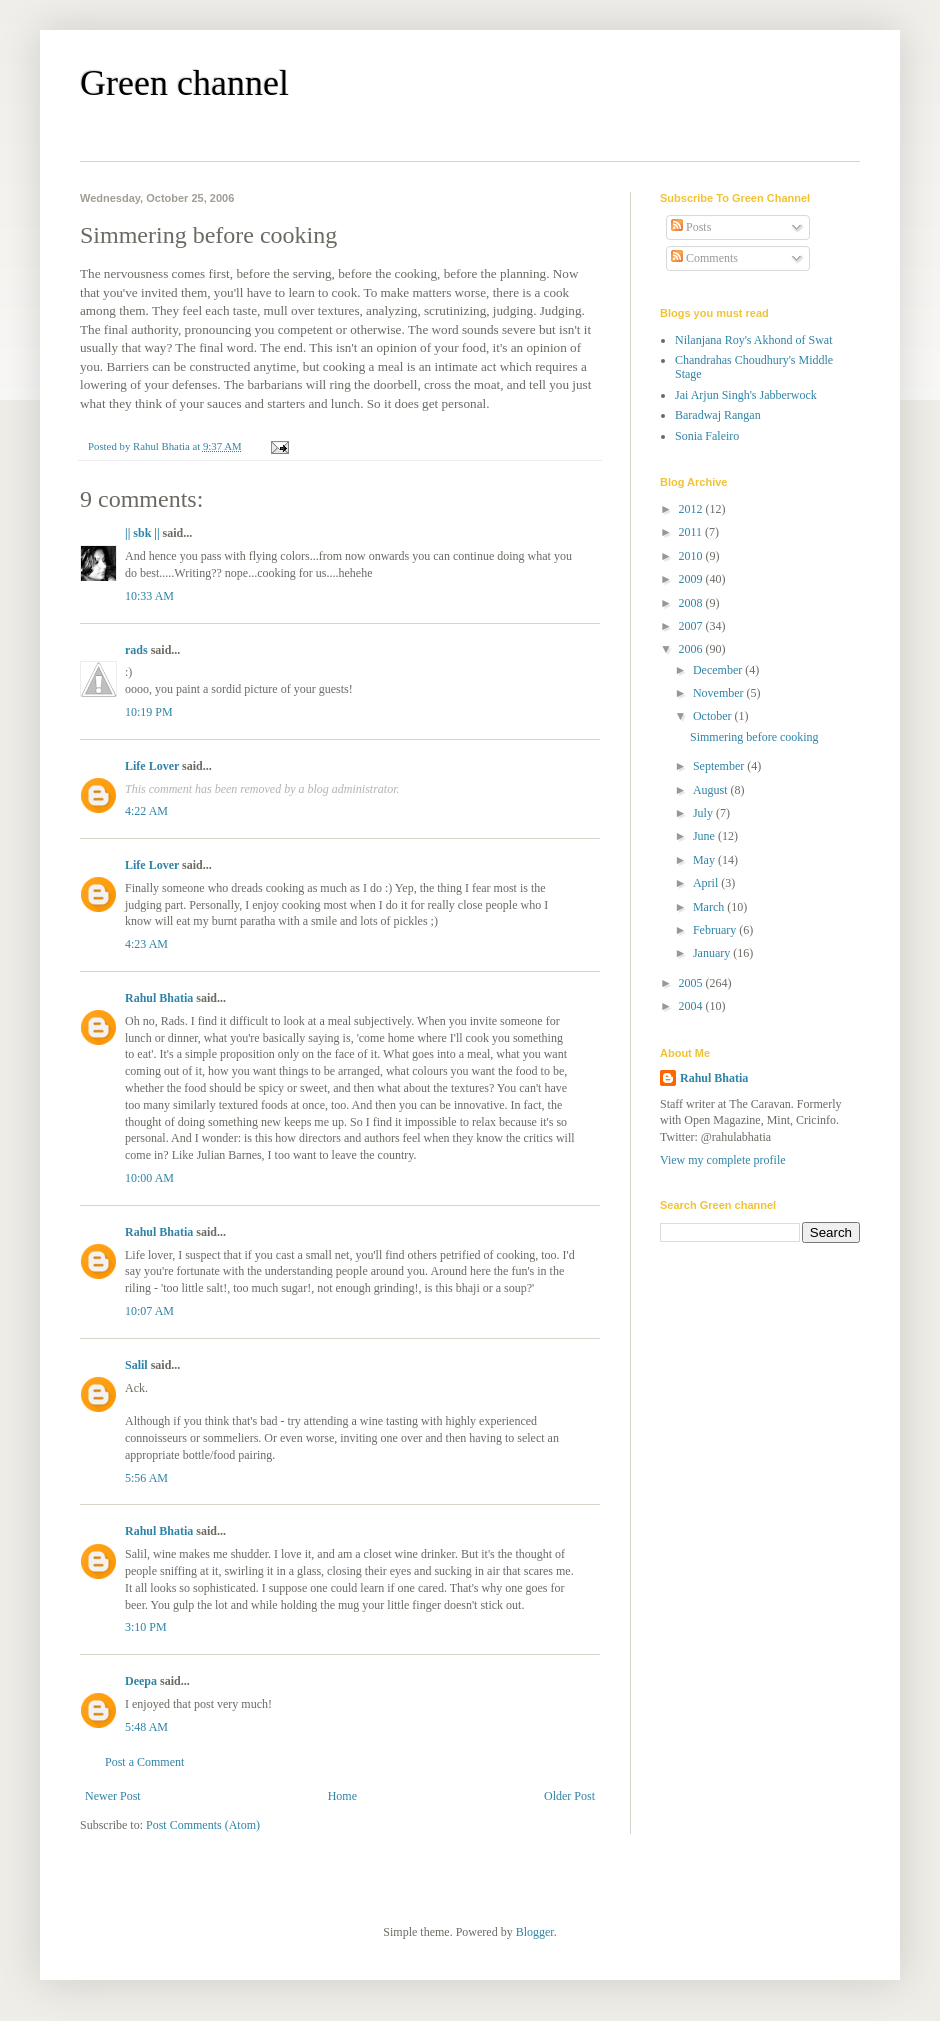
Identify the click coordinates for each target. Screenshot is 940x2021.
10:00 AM (149, 1178)
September (720, 766)
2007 (692, 626)
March (710, 907)
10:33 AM (149, 596)
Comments (704, 258)
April (707, 883)
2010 (692, 556)
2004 (692, 1006)
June (705, 836)
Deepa (141, 1681)
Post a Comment (144, 1762)
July (704, 813)
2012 (692, 509)
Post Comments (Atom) (203, 1825)
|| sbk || (142, 533)
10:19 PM (149, 712)
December (719, 670)
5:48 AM (146, 1727)
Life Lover (152, 766)
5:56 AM (146, 1478)
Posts (691, 227)
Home (342, 1796)
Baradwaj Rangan (718, 415)
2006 (692, 649)
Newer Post (113, 1796)
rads (136, 650)
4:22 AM (146, 811)
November (720, 693)
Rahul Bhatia (159, 998)
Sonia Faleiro (707, 436)
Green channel (184, 83)
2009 (692, 579)
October (714, 716)
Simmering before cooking (754, 737)
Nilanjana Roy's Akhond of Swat (753, 340)
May (705, 860)
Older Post (569, 1796)
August (712, 790)
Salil (136, 1365)
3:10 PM (146, 1627)
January (713, 953)
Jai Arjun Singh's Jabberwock (746, 395)
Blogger (535, 1932)
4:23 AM (146, 944)
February (716, 930)
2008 (692, 603)
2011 (692, 532)
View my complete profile (723, 1160)
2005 (692, 983)
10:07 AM (149, 1311)
